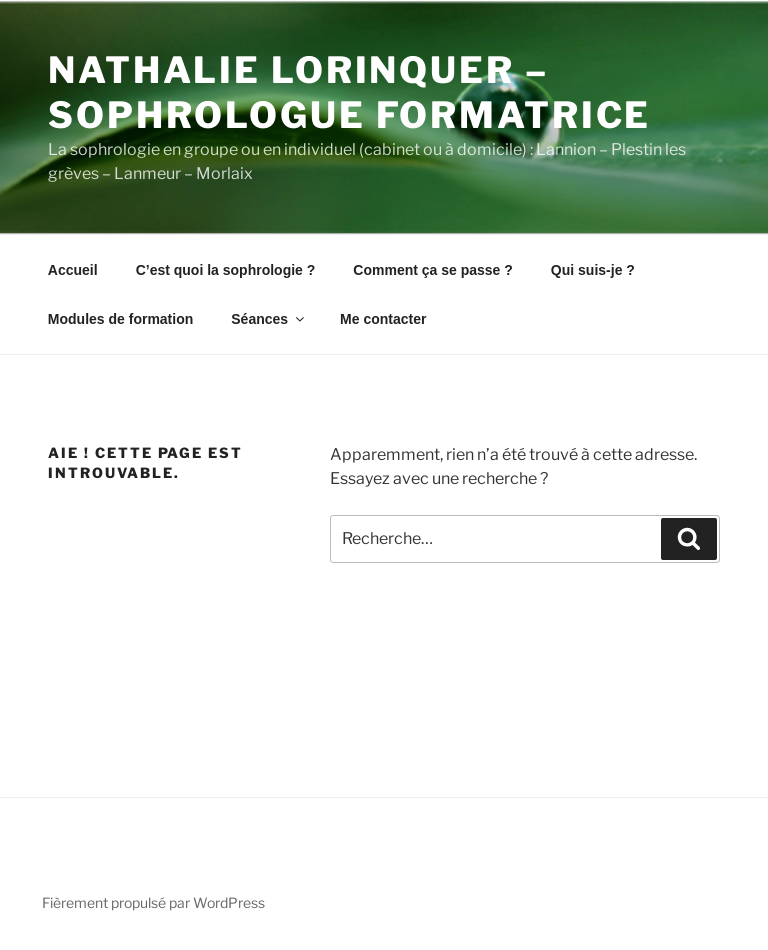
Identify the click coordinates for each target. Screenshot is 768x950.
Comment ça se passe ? (433, 270)
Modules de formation (120, 319)
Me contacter (383, 319)
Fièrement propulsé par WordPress (153, 902)
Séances (269, 319)
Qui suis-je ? (593, 270)
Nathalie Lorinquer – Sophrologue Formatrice (349, 92)
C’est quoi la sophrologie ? (226, 270)
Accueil (73, 270)
